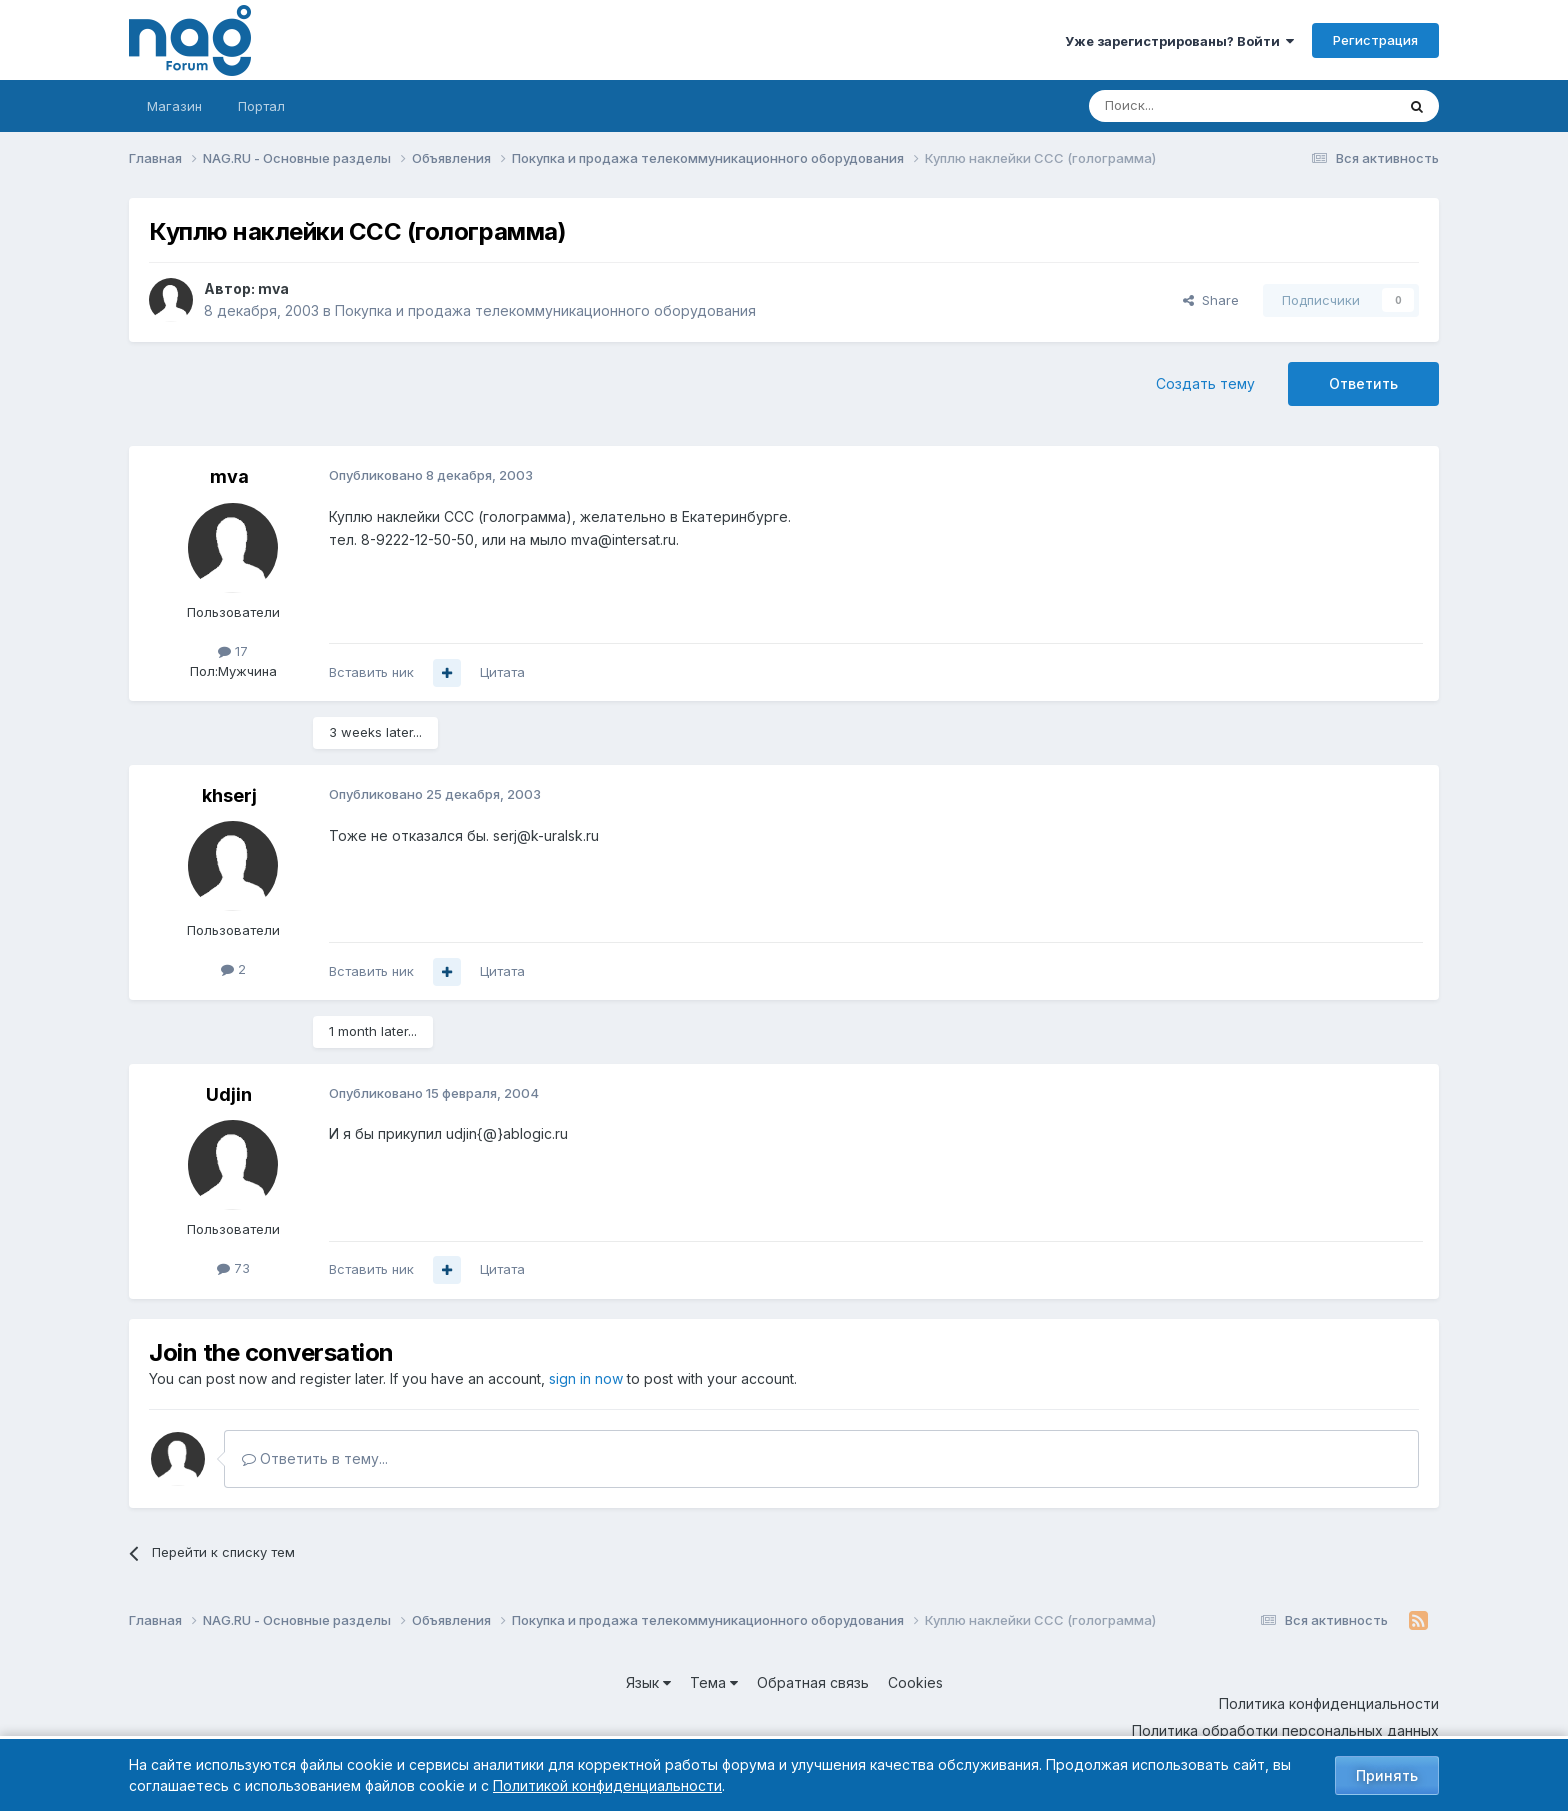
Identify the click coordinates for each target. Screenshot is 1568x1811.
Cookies (915, 1682)
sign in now (586, 1378)
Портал (261, 106)
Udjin (229, 1094)
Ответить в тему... (315, 1458)
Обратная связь (813, 1682)
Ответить (1363, 383)
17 (233, 651)
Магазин (174, 106)
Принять (1387, 1775)
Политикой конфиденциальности (607, 1785)
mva (273, 288)
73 (233, 1268)
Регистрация (1375, 40)
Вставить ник (371, 672)
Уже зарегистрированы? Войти (1179, 41)
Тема (714, 1682)
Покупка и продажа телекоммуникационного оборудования (545, 310)
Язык (648, 1682)
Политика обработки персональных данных (1285, 1730)
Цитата (502, 672)
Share (1211, 300)
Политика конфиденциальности (1329, 1703)
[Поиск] (1187, 106)
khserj (229, 795)
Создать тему (1205, 383)
